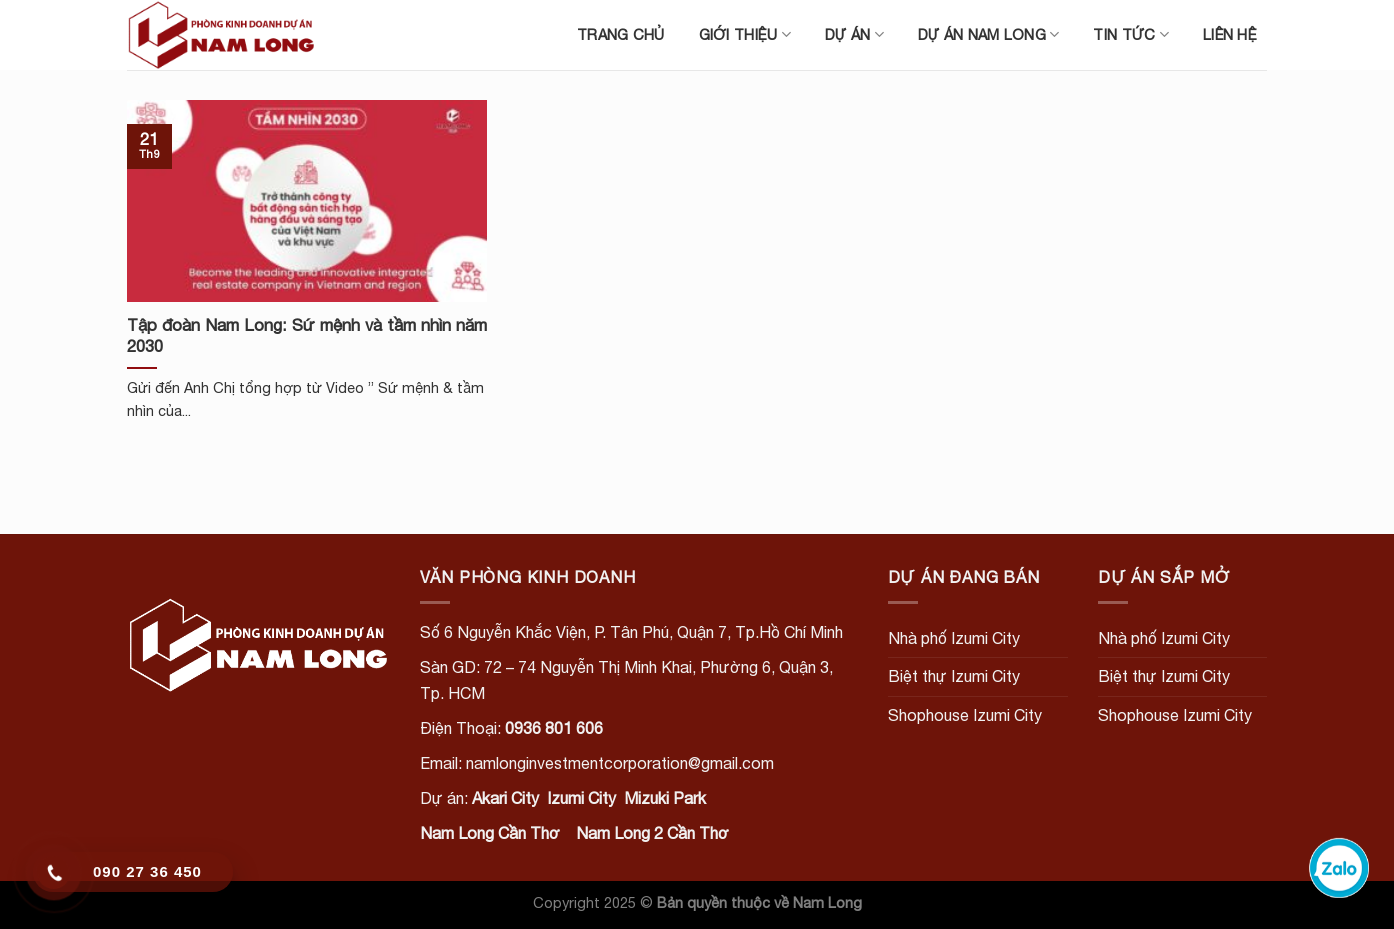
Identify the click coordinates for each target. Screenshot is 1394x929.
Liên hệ (1230, 34)
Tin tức (1131, 34)
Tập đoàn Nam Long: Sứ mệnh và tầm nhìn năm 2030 (307, 336)
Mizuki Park (665, 798)
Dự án (854, 34)
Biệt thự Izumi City (954, 676)
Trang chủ (621, 34)
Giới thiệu (745, 34)
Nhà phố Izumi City (954, 638)
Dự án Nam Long (989, 34)
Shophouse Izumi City (965, 715)
